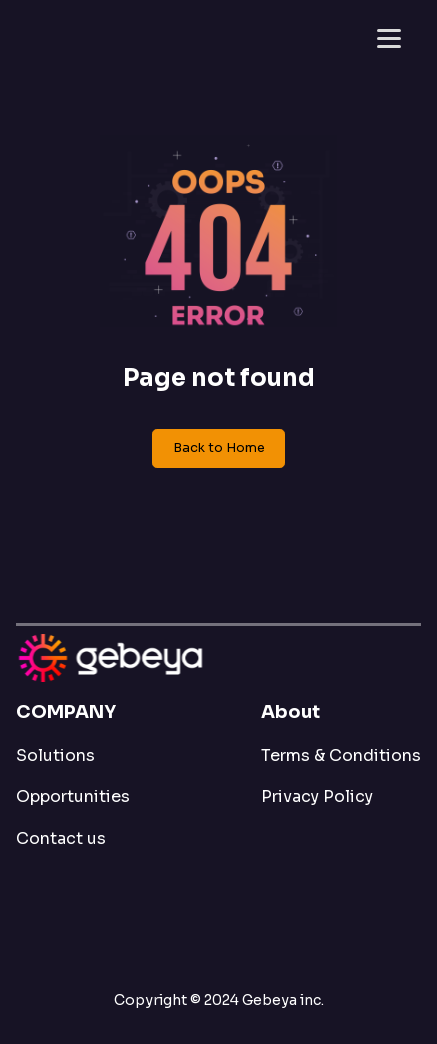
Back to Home (219, 448)
